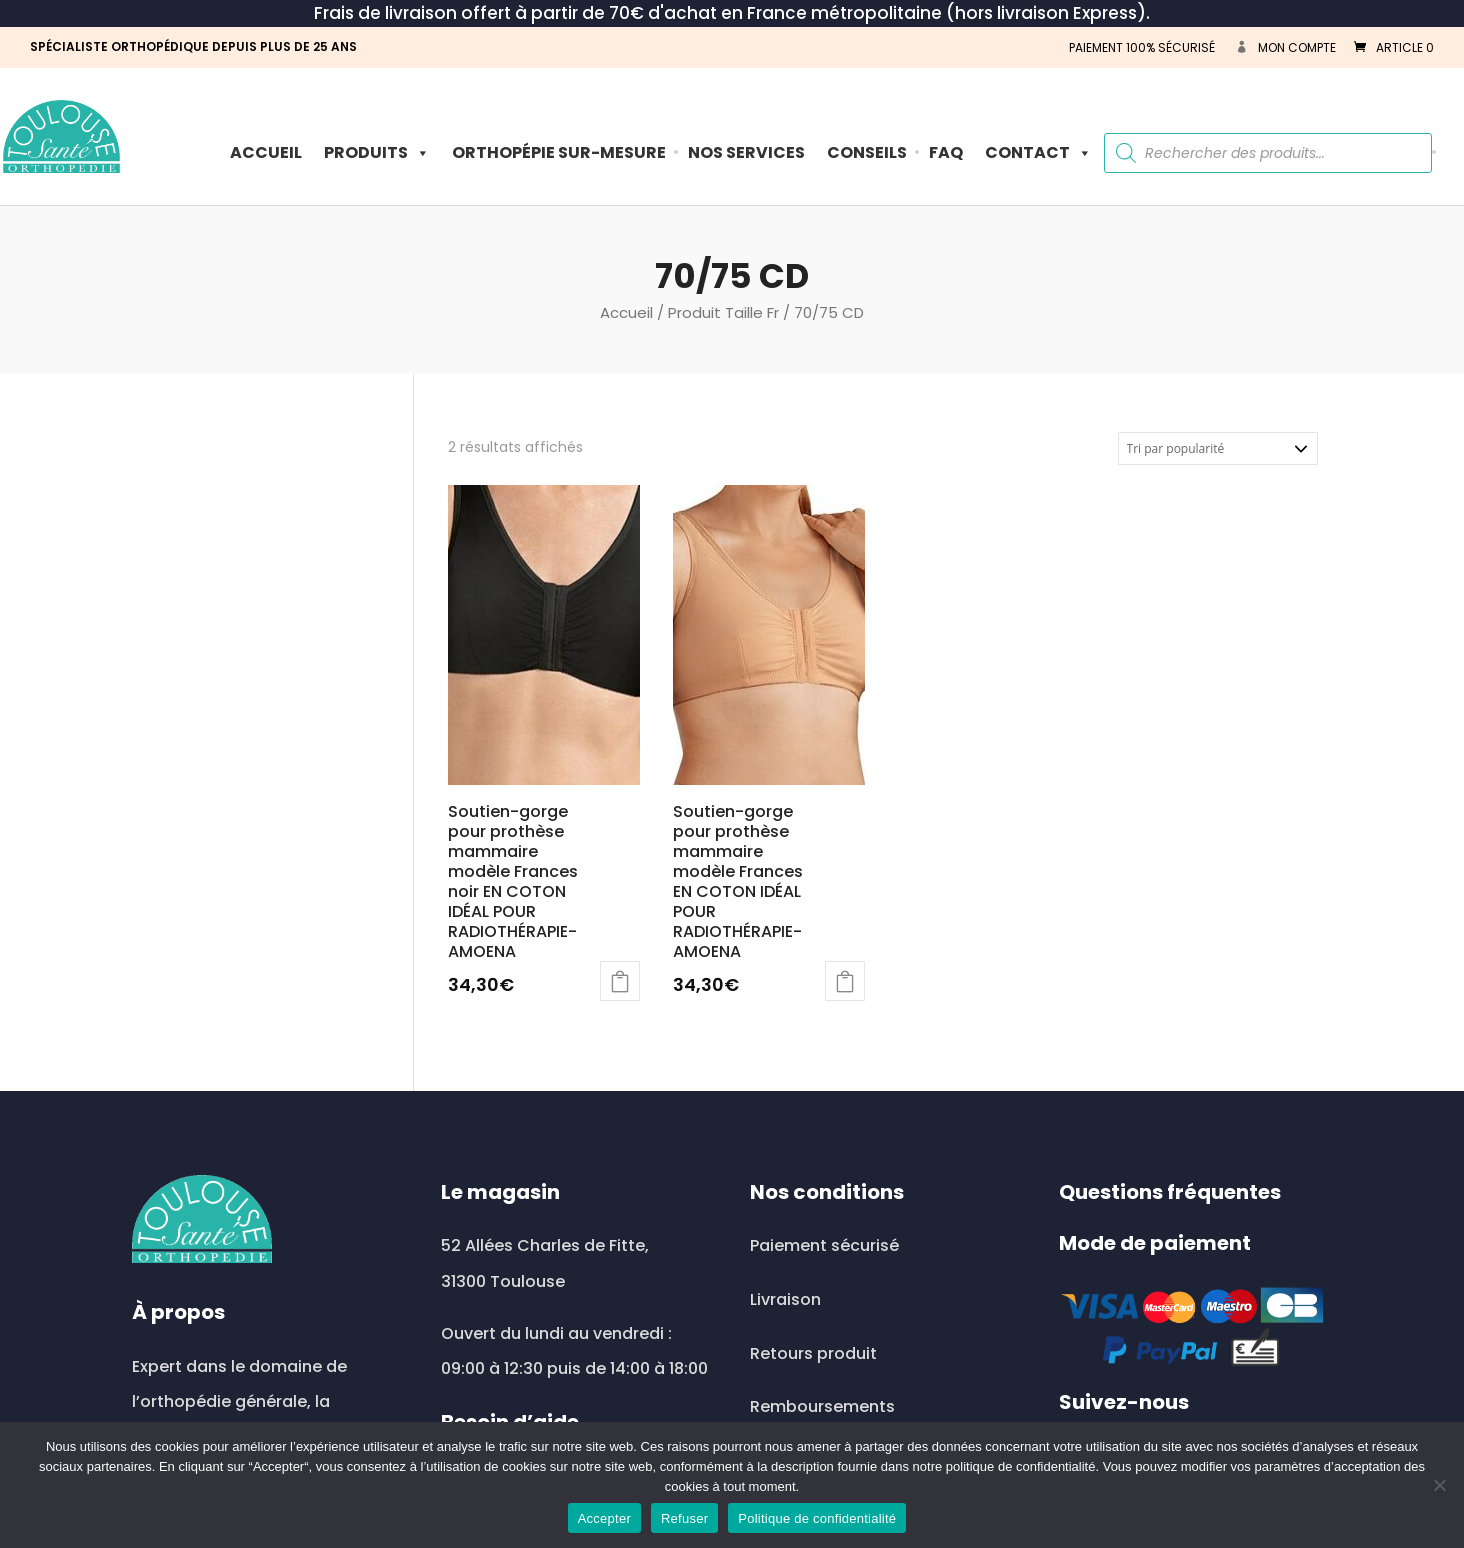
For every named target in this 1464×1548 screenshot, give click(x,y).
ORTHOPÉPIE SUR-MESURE (559, 152)
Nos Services (746, 152)
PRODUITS (377, 152)
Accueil (266, 152)
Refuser (684, 1518)
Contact (1038, 152)
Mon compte (1297, 47)
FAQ (946, 152)
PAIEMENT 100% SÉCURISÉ (1142, 47)
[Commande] (1218, 448)
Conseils (867, 152)
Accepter (604, 1518)
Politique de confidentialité (817, 1518)
